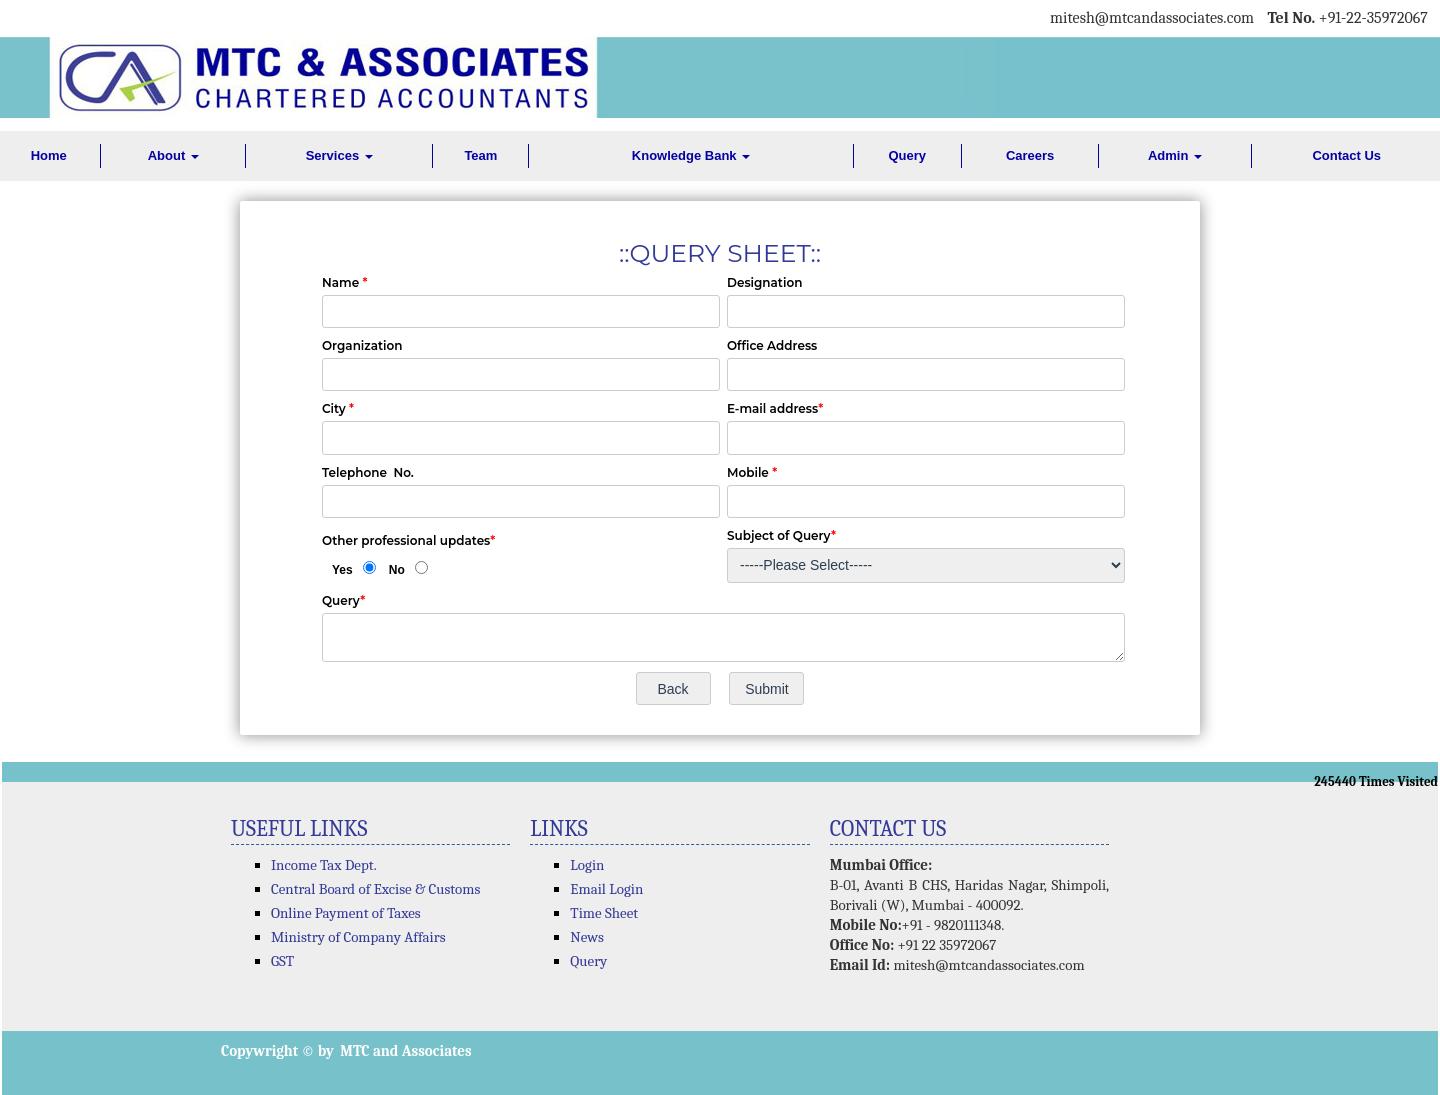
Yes (342, 570)
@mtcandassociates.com (1174, 18)
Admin (1175, 155)
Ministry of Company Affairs (358, 937)
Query (907, 155)
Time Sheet (604, 913)
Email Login (606, 889)
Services (339, 155)
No (397, 570)
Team (480, 155)
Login (587, 865)
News (587, 937)
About (173, 155)
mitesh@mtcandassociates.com (988, 965)
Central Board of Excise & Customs (375, 889)
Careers (1030, 155)
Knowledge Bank (691, 155)
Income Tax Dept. (324, 865)
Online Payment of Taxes (346, 913)
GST (282, 961)
